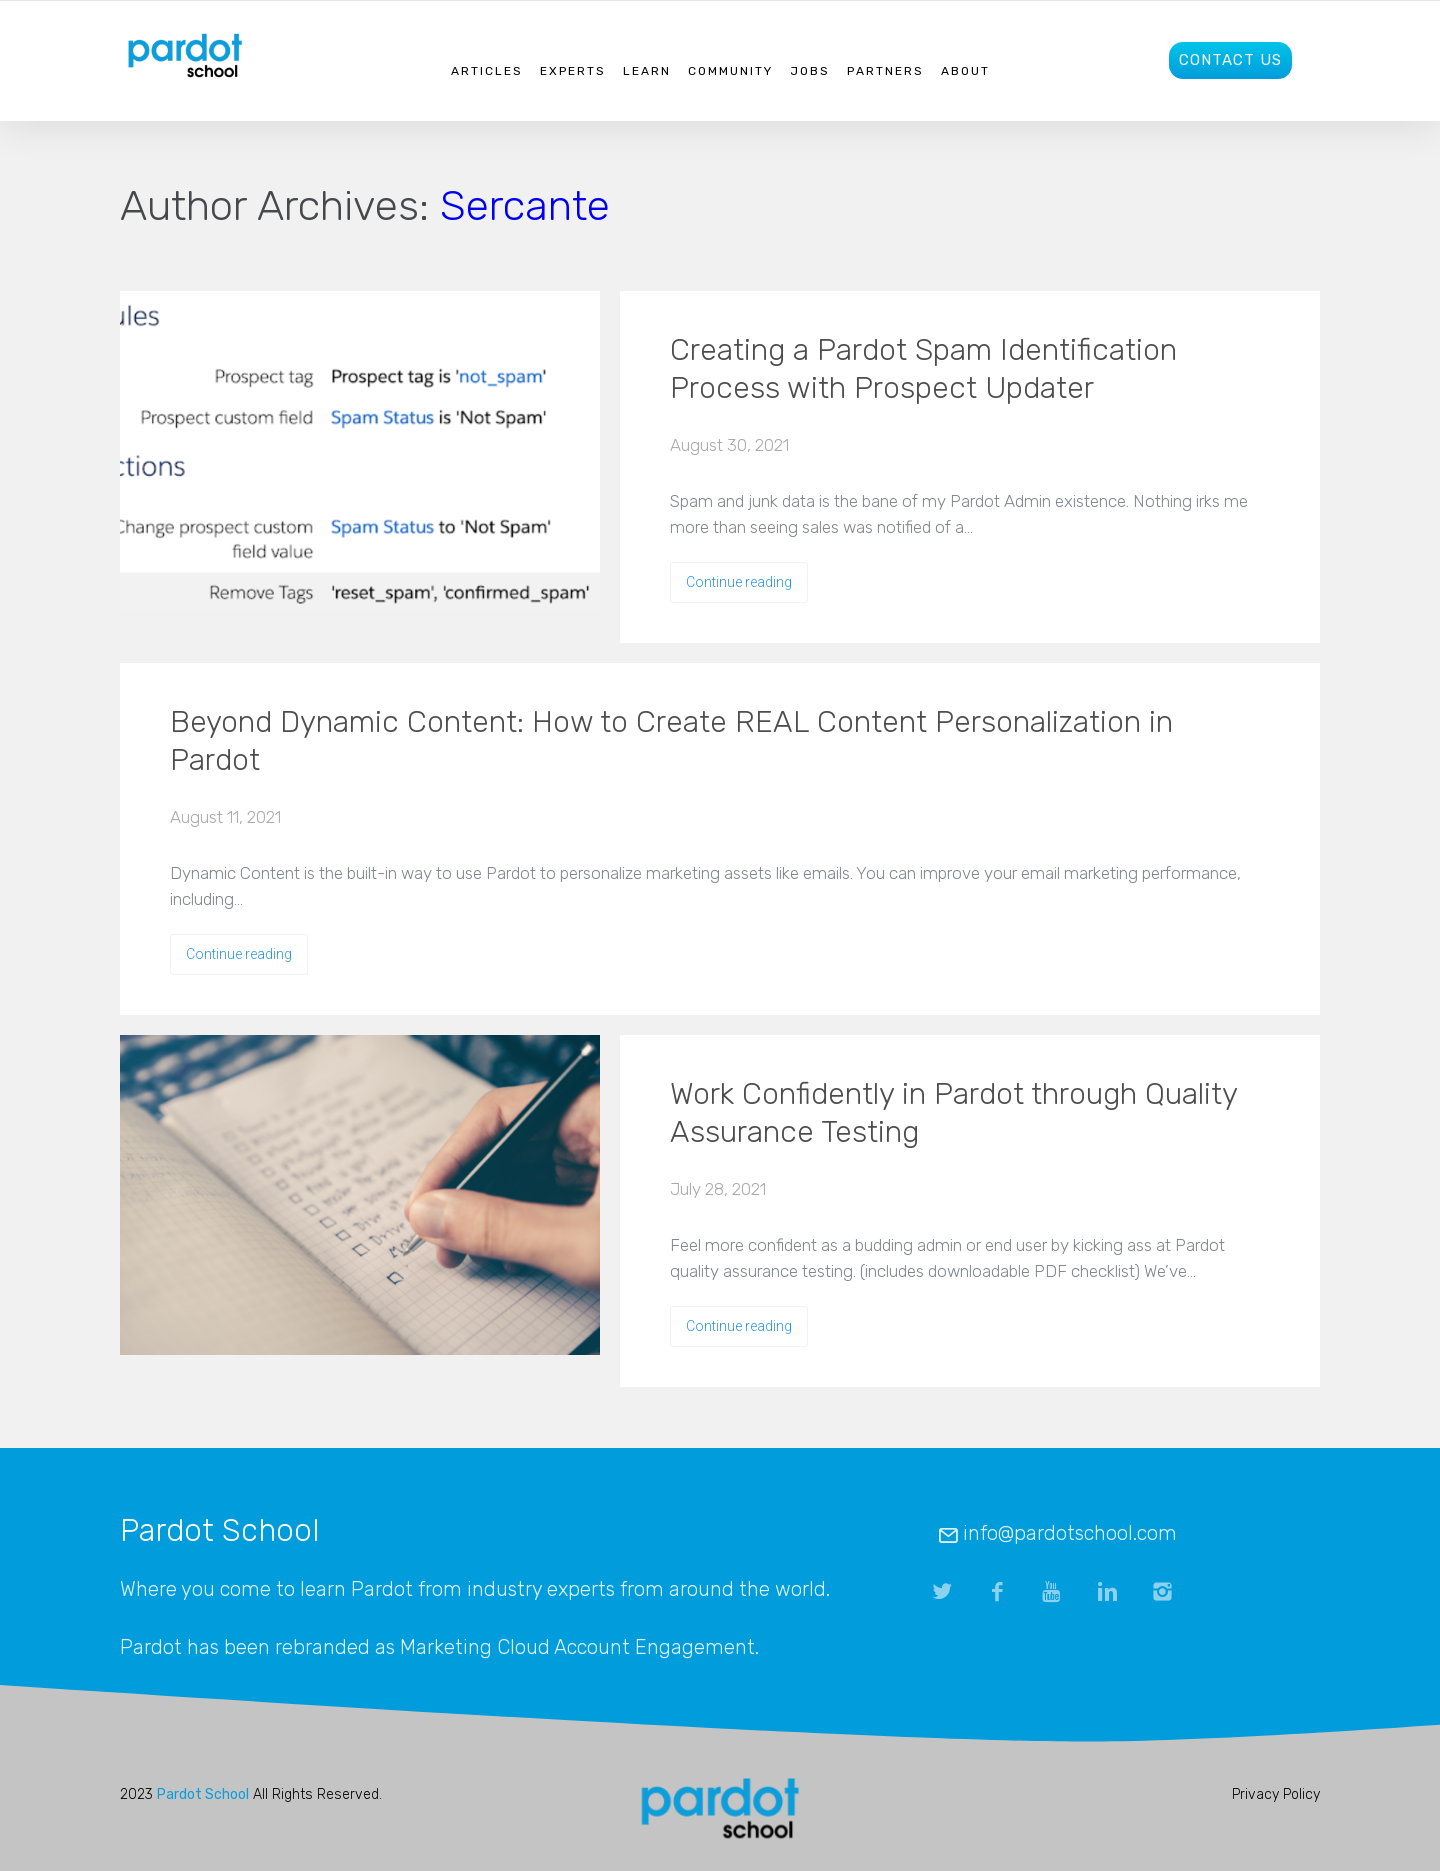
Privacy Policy (1276, 1794)
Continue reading (739, 582)
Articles (487, 71)
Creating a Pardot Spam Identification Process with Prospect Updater (923, 369)
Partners (885, 71)
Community (730, 71)
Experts (573, 71)
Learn (647, 71)
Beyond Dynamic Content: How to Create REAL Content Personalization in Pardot (671, 741)
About (965, 71)
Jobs (810, 71)
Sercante (525, 206)
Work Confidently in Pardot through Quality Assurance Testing (953, 1113)
